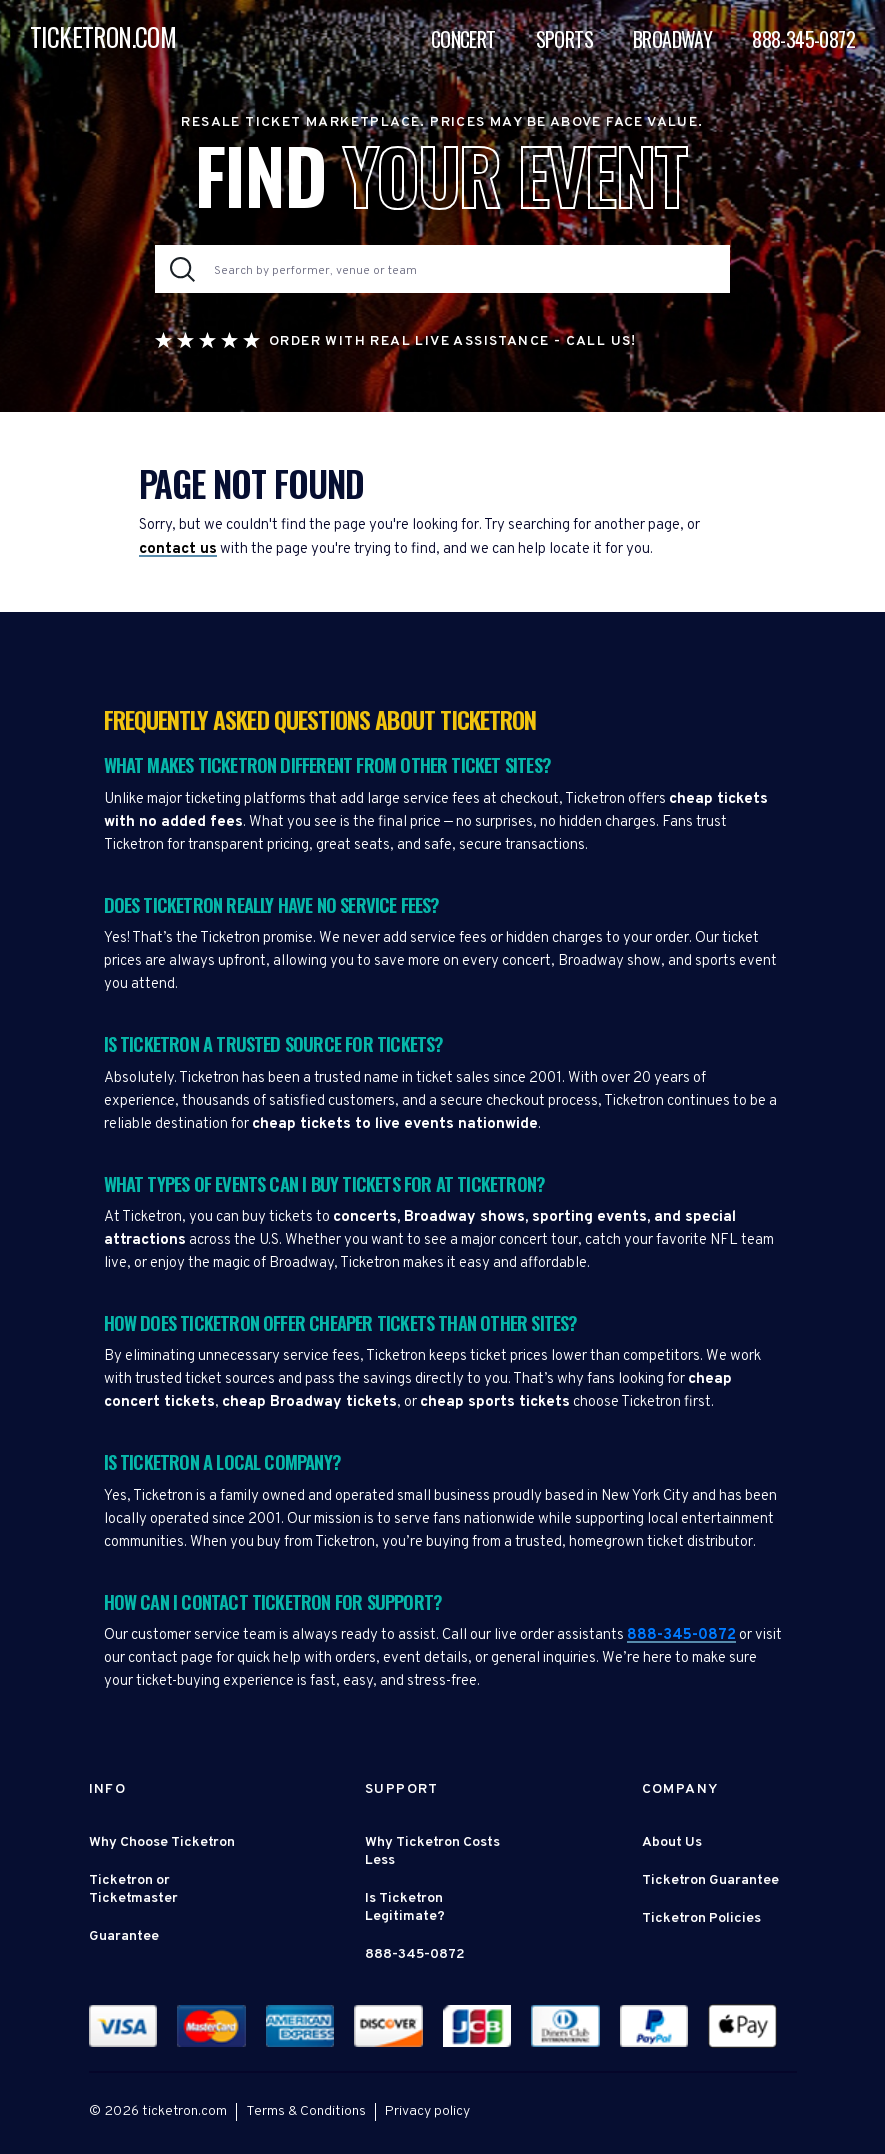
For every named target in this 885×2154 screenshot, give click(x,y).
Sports (564, 39)
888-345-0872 (803, 39)
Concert (463, 39)
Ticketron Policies (701, 1918)
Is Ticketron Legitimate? (405, 1907)
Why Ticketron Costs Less (432, 1851)
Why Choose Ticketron (162, 1842)
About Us (672, 1842)
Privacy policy (427, 2111)
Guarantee (124, 1936)
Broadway (672, 39)
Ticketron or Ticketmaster (133, 1889)
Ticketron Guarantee (710, 1880)
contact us (178, 549)
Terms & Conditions (306, 2111)
